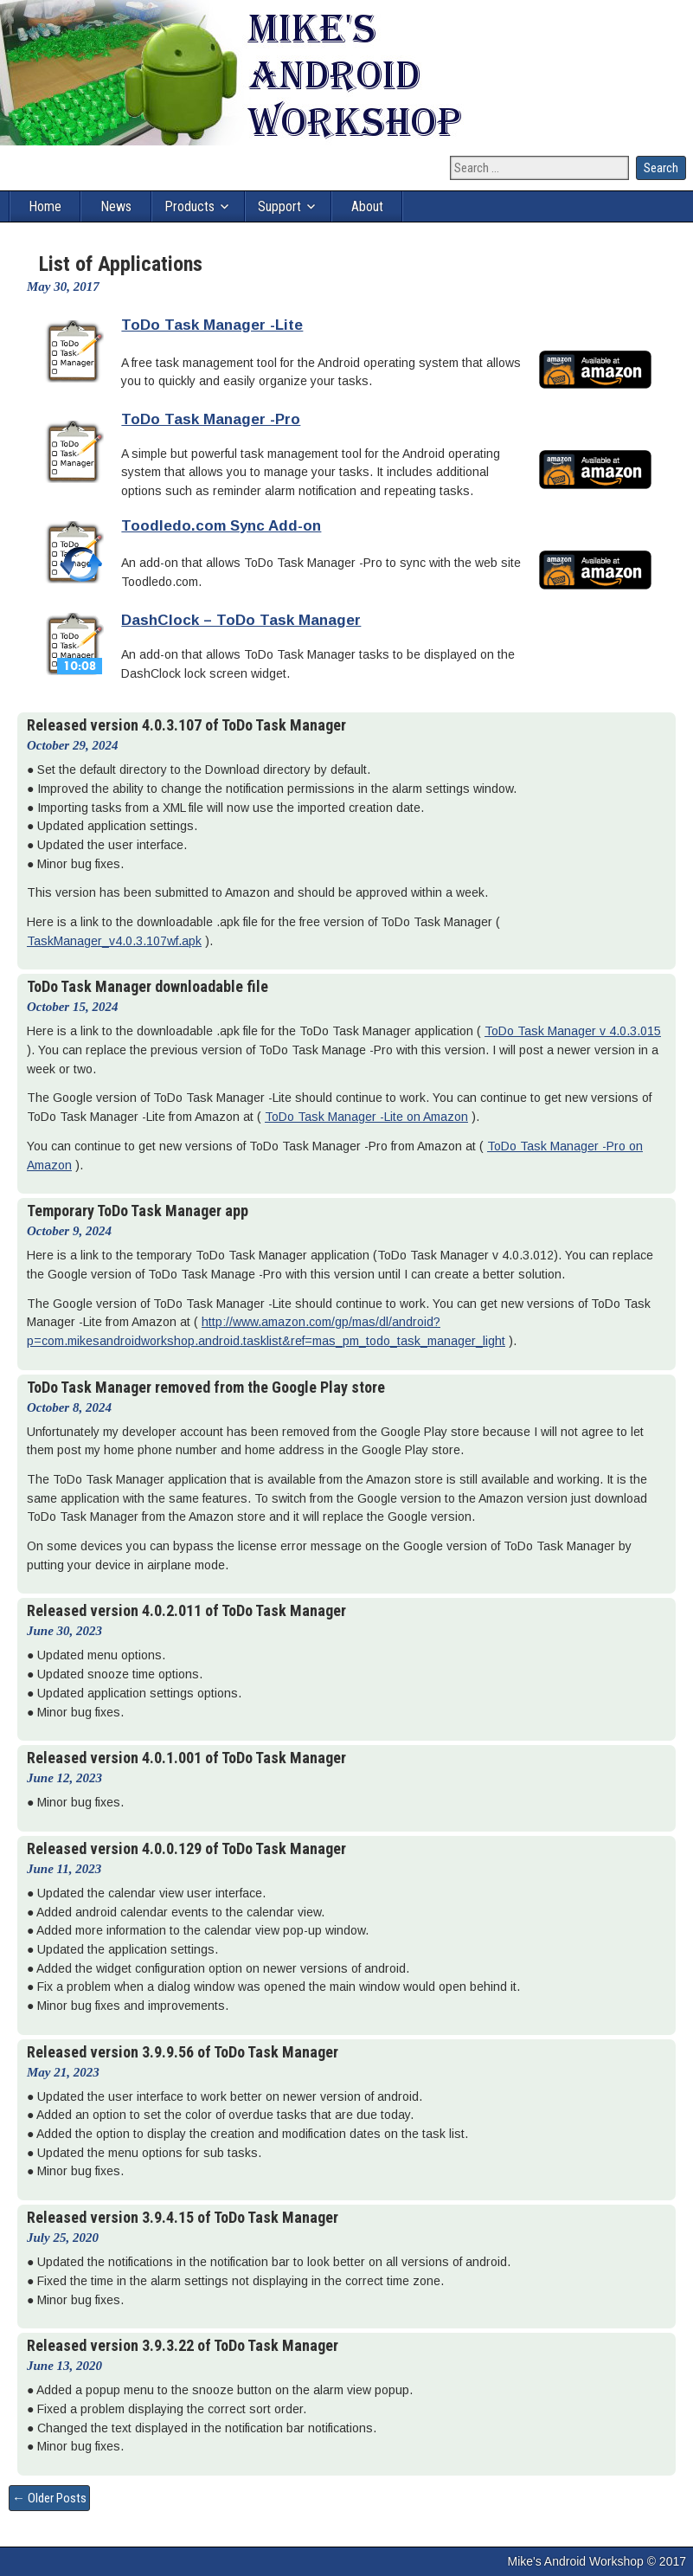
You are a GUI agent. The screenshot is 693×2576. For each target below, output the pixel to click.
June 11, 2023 (64, 1869)
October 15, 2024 (72, 1007)
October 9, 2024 (69, 1231)
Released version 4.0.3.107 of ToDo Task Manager (186, 725)
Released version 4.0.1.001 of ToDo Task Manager (186, 1757)
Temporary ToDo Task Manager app (137, 1210)
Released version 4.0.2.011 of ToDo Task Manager (186, 1610)
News (116, 206)
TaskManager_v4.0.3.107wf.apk (114, 941)
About (367, 206)
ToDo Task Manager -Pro (210, 419)
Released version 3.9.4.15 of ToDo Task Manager (182, 2217)
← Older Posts (49, 2498)
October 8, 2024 (69, 1407)
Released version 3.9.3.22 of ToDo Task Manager (182, 2345)
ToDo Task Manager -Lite (212, 325)
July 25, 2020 (63, 2237)
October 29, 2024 (72, 745)
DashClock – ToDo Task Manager (241, 620)
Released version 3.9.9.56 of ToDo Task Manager (182, 2052)
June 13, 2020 (64, 2366)
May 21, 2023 (63, 2072)
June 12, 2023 (64, 1778)
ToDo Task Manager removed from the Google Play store (206, 1387)
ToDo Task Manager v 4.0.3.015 (572, 1031)
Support (279, 206)
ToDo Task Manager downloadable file (147, 986)
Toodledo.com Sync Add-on (221, 526)
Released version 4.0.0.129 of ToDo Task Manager (186, 1848)
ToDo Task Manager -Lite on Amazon (366, 1117)
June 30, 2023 (64, 1631)
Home (45, 206)
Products (189, 206)
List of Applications (120, 264)
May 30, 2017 (63, 286)
